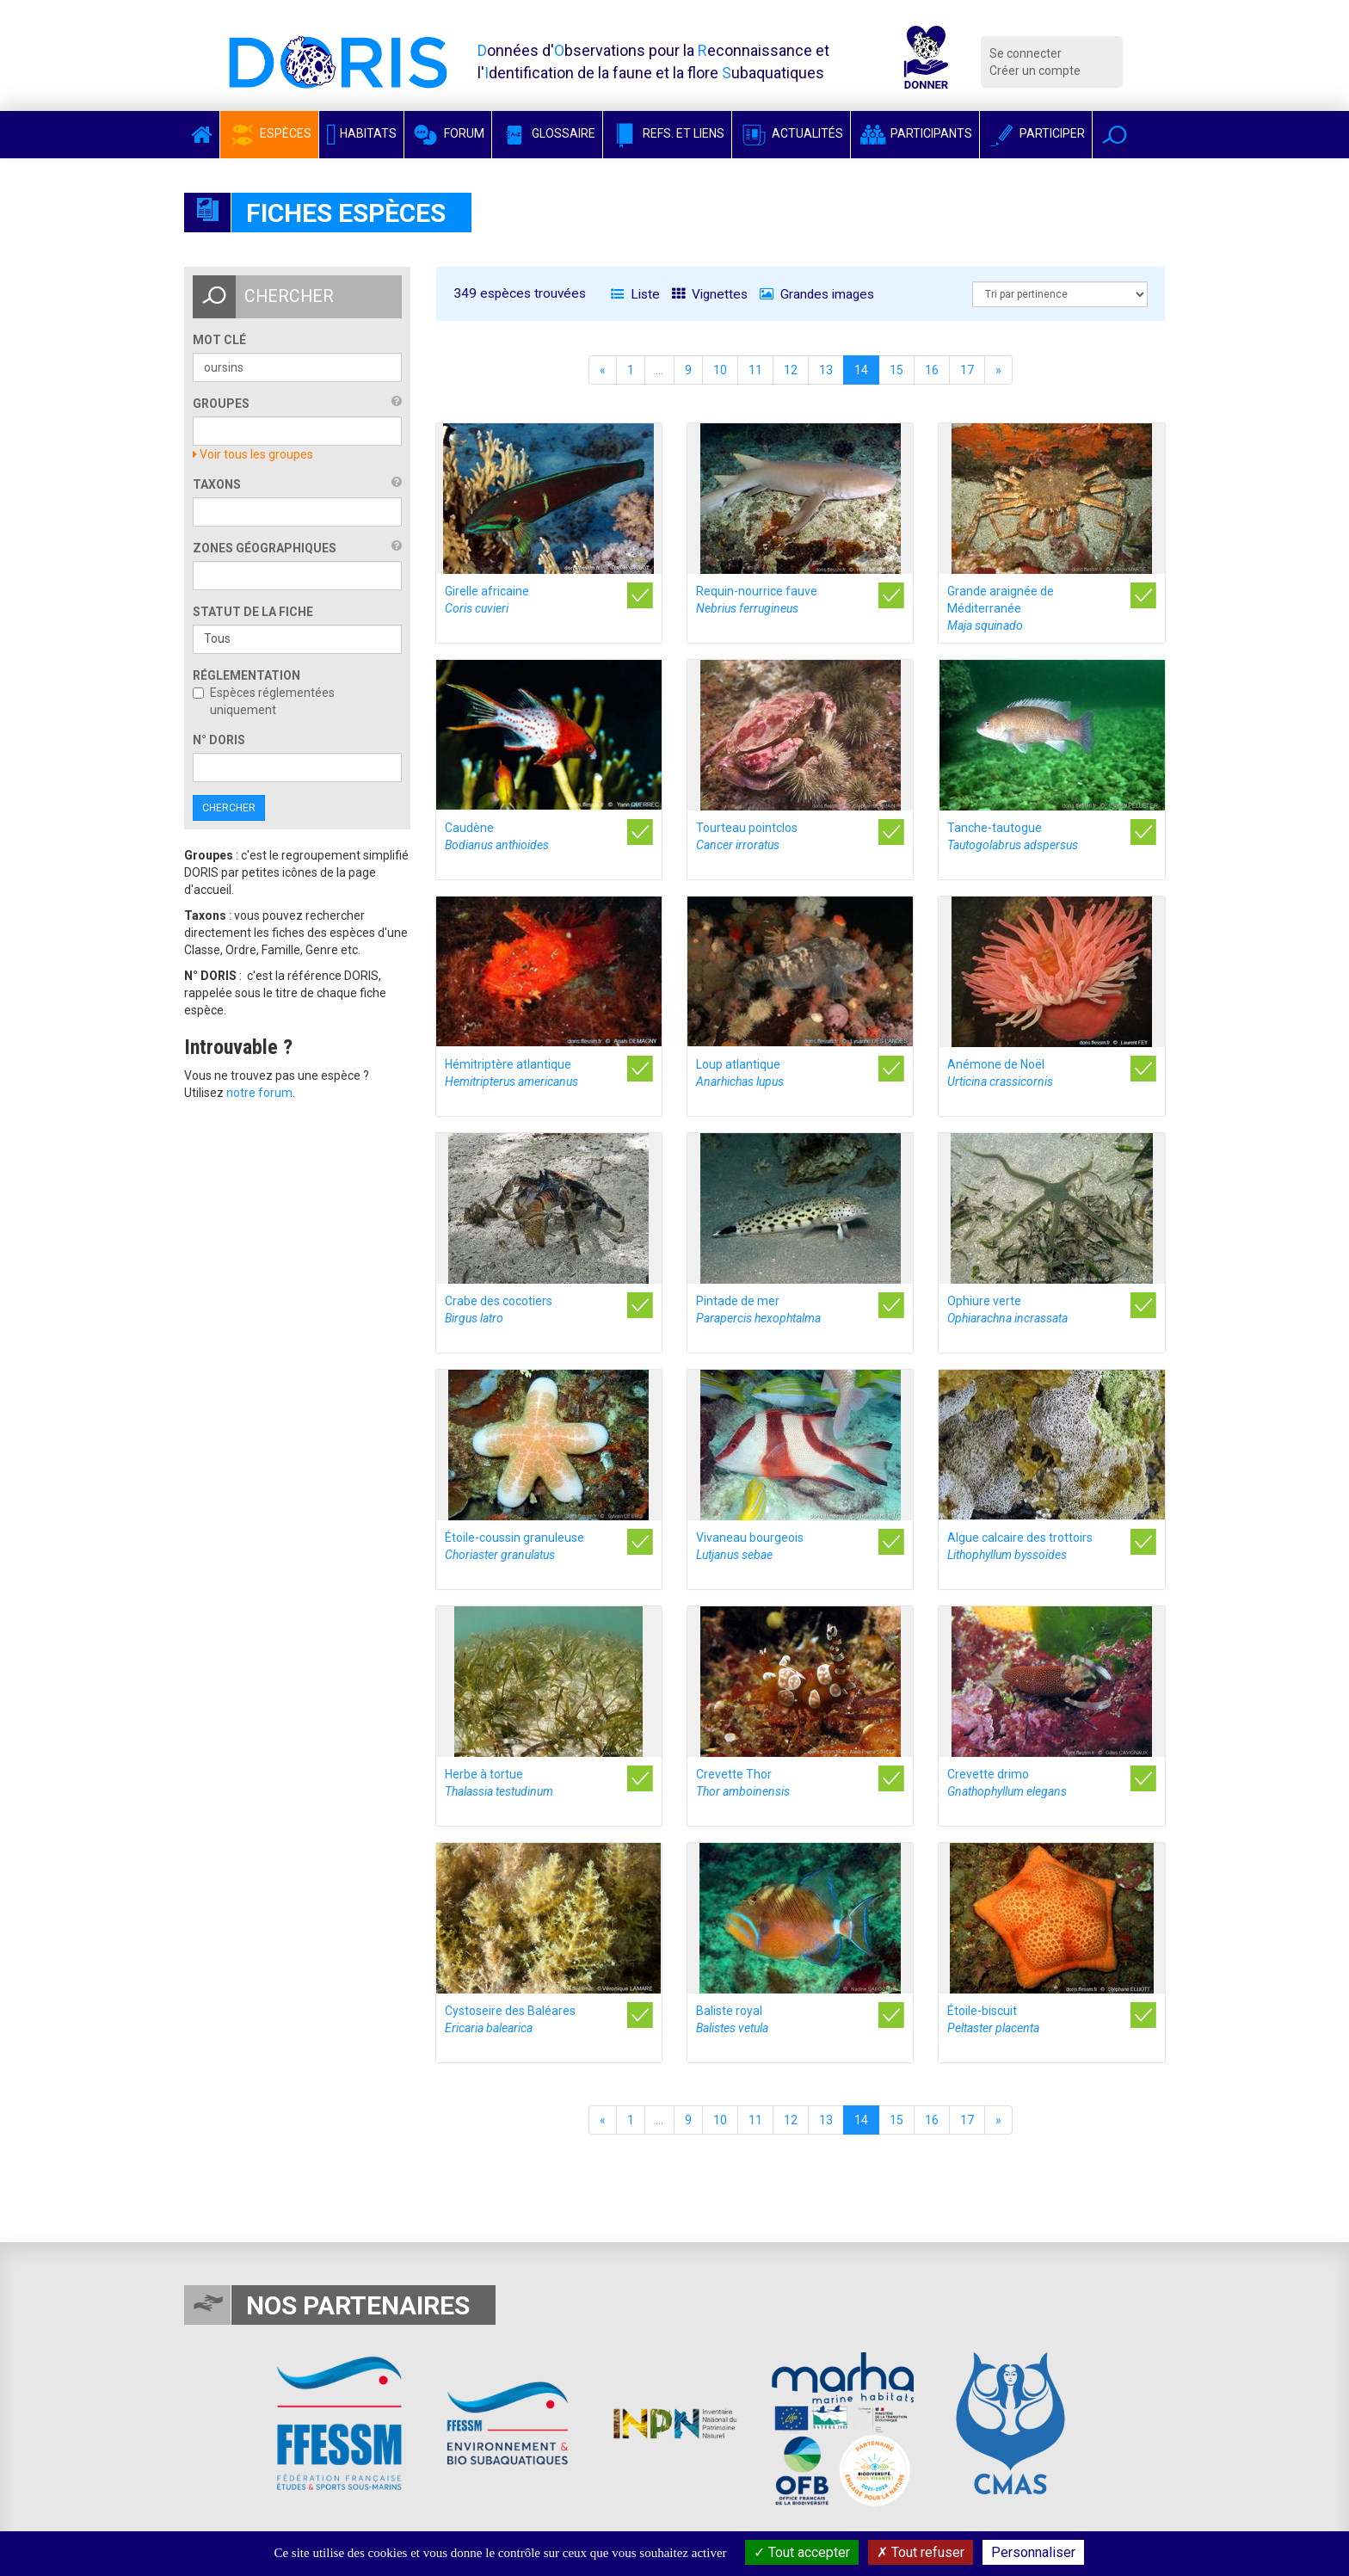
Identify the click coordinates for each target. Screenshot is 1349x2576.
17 (967, 370)
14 (861, 370)
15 (896, 370)
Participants (915, 133)
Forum (447, 133)
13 (826, 370)
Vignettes (710, 294)
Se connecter (1025, 53)
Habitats (361, 133)
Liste (635, 294)
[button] (1114, 134)
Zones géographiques (264, 548)
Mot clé (219, 340)
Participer (1036, 133)
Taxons (217, 484)
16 (932, 370)
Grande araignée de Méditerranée (1000, 608)
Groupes (221, 403)
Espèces (269, 133)
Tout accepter (802, 2552)
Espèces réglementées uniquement (264, 701)
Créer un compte (1035, 70)
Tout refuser (920, 2552)
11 (755, 370)
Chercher (229, 808)
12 (791, 370)
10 (720, 370)
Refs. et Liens (667, 133)
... (659, 370)
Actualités (791, 133)
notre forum (259, 1093)
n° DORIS (219, 740)
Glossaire (547, 133)
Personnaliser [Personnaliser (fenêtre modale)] (1033, 2552)
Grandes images (817, 294)
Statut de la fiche (253, 612)
